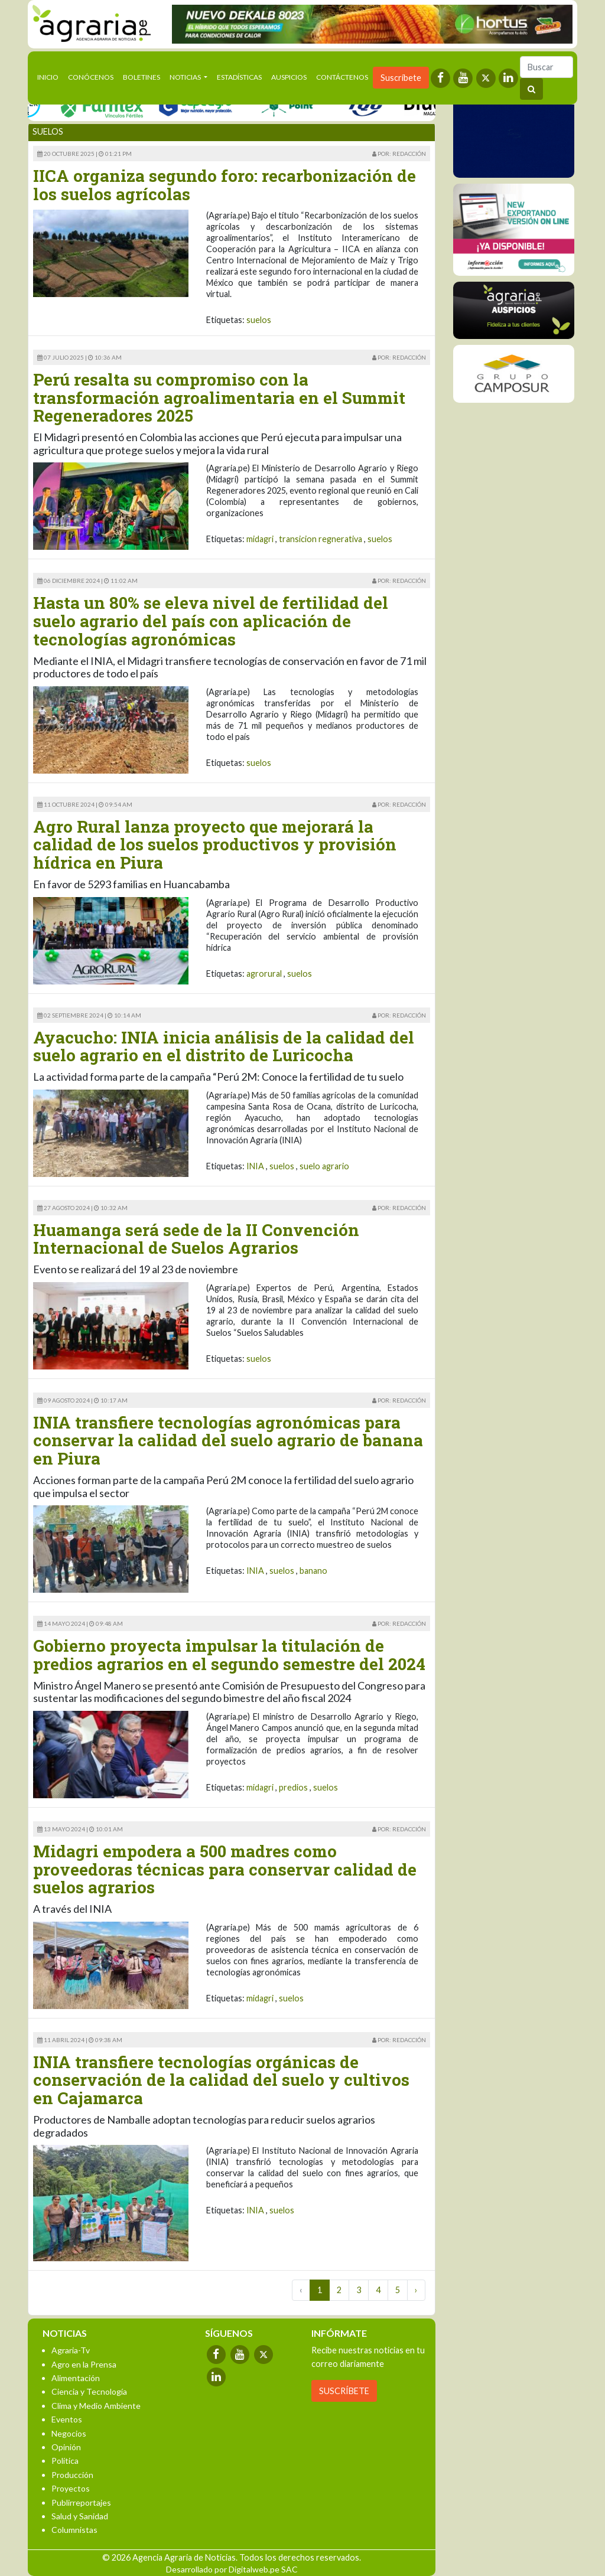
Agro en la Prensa (83, 2364)
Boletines (141, 77)
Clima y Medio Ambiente (96, 2406)
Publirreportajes (81, 2502)
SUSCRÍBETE (344, 2391)
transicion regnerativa (320, 539)
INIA (255, 1166)
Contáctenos (342, 77)
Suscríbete (400, 78)
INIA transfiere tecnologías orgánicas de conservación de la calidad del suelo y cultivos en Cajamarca (221, 2080)
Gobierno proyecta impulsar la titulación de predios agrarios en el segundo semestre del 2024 (229, 1655)
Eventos (66, 2419)
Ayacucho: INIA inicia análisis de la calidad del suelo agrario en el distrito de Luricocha (223, 1046)
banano (313, 1571)
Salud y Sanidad (79, 2516)
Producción (72, 2475)
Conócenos (90, 77)
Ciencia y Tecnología (89, 2391)
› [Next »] (416, 2290)
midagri (260, 539)
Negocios (68, 2433)
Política (65, 2461)
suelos (258, 320)
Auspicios (289, 77)
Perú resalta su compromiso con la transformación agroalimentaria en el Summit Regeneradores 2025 (219, 398)
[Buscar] (546, 67)
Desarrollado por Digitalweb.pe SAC (232, 2569)
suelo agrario (324, 1166)
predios (293, 1787)
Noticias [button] (186, 77)
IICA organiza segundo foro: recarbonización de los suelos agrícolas (224, 185)
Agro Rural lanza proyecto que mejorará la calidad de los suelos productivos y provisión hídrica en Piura (214, 845)
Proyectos (70, 2488)
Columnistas (74, 2530)
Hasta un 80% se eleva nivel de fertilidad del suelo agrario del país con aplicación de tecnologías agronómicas (210, 621)
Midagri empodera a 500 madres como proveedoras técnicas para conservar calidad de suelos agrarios (225, 1869)
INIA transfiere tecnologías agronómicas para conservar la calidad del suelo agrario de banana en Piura (228, 1440)
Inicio (50, 76)
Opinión (66, 2447)
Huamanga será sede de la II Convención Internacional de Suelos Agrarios (196, 1239)
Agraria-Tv (70, 2350)
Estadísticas (239, 77)
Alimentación (75, 2378)
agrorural (264, 974)
